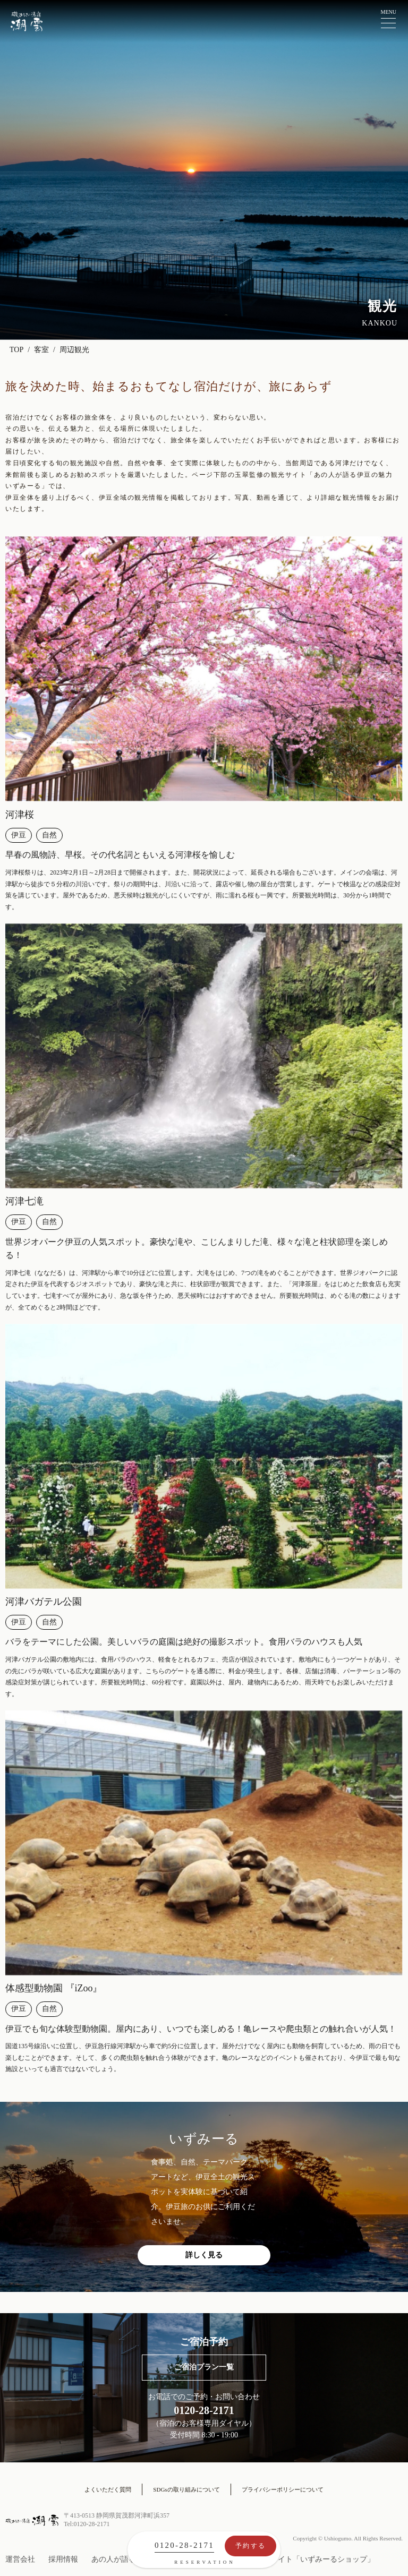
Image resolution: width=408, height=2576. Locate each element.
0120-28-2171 (184, 2545)
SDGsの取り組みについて (186, 2489)
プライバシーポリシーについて (283, 2489)
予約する (250, 2545)
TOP (16, 350)
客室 (41, 350)
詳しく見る (204, 2255)
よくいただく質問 (107, 2489)
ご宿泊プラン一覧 (204, 2367)
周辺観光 (74, 350)
